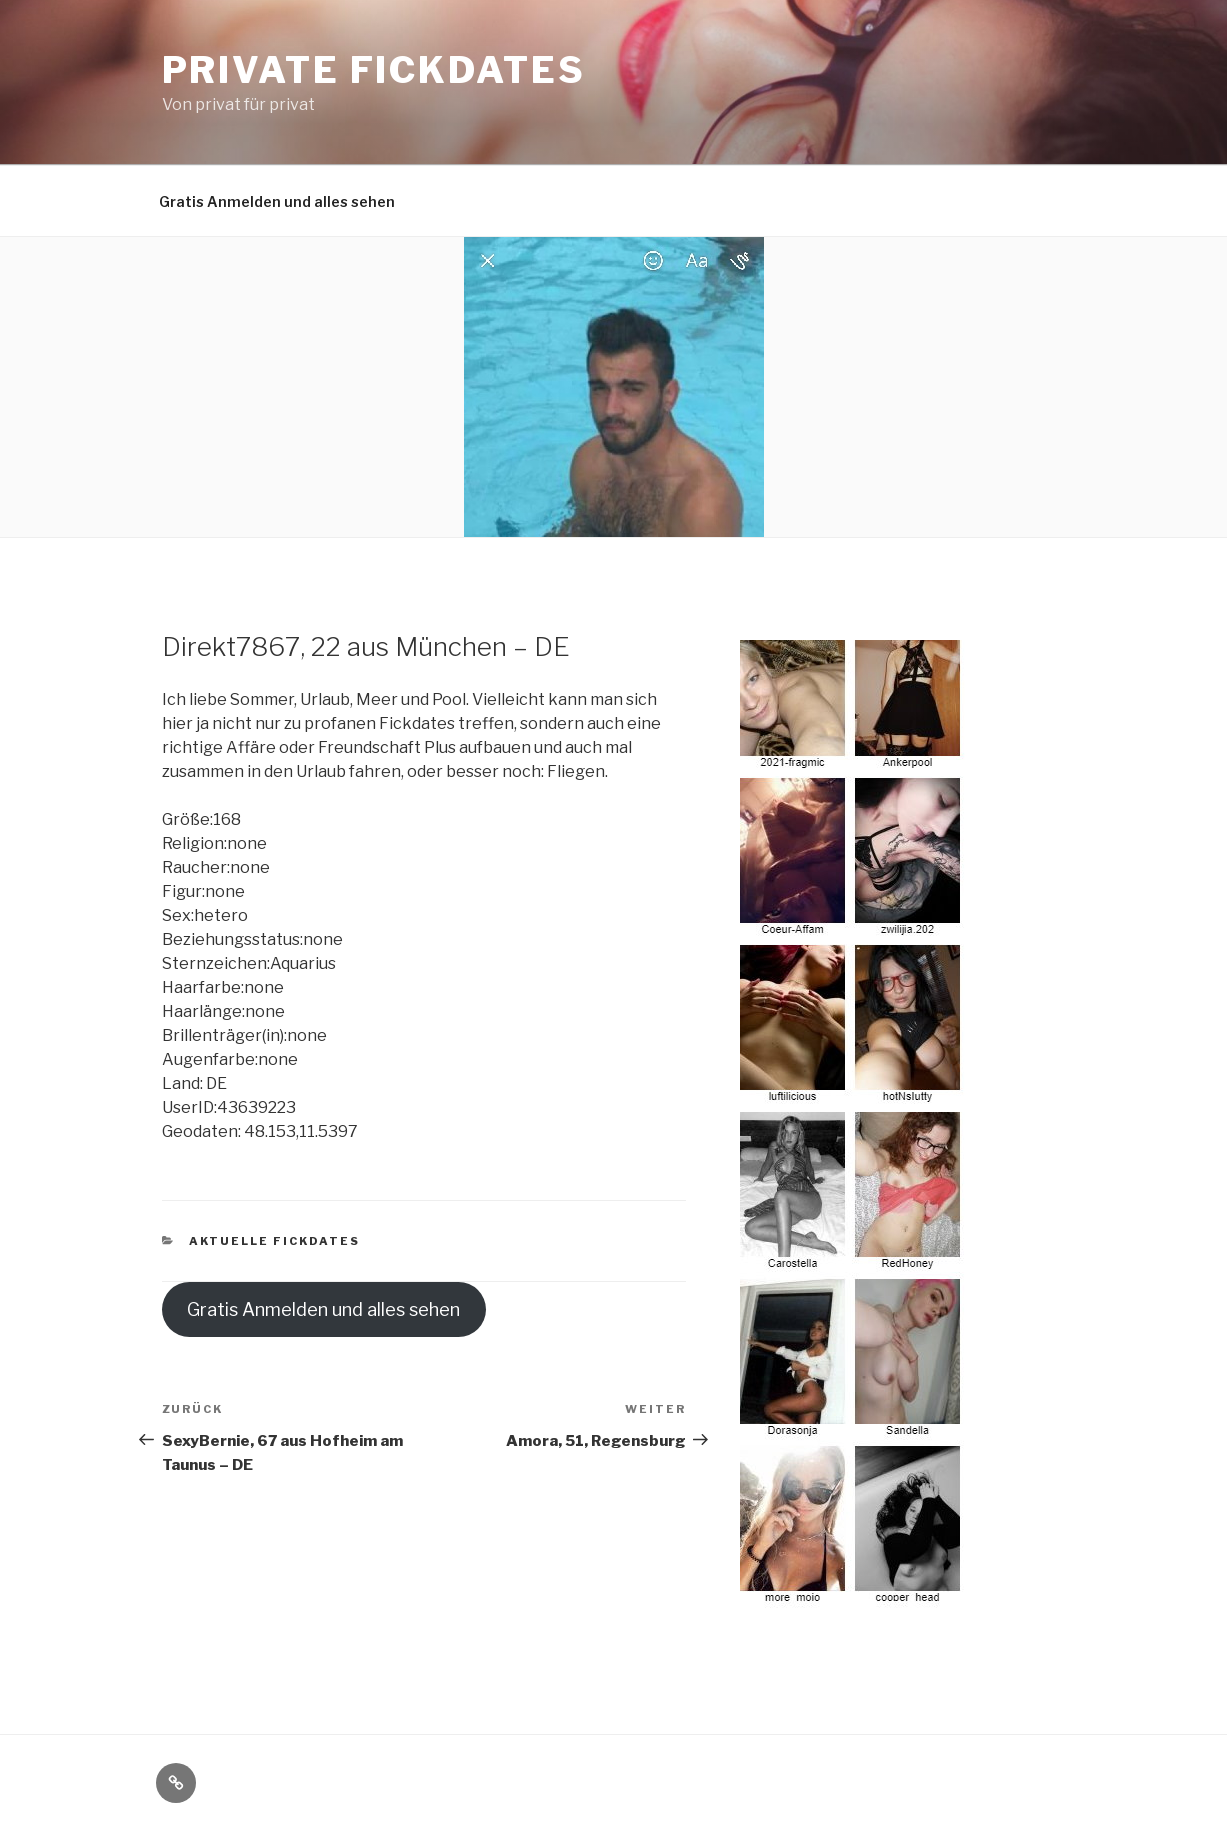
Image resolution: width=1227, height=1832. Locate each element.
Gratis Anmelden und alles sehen (277, 201)
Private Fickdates (374, 70)
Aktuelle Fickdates (274, 1241)
